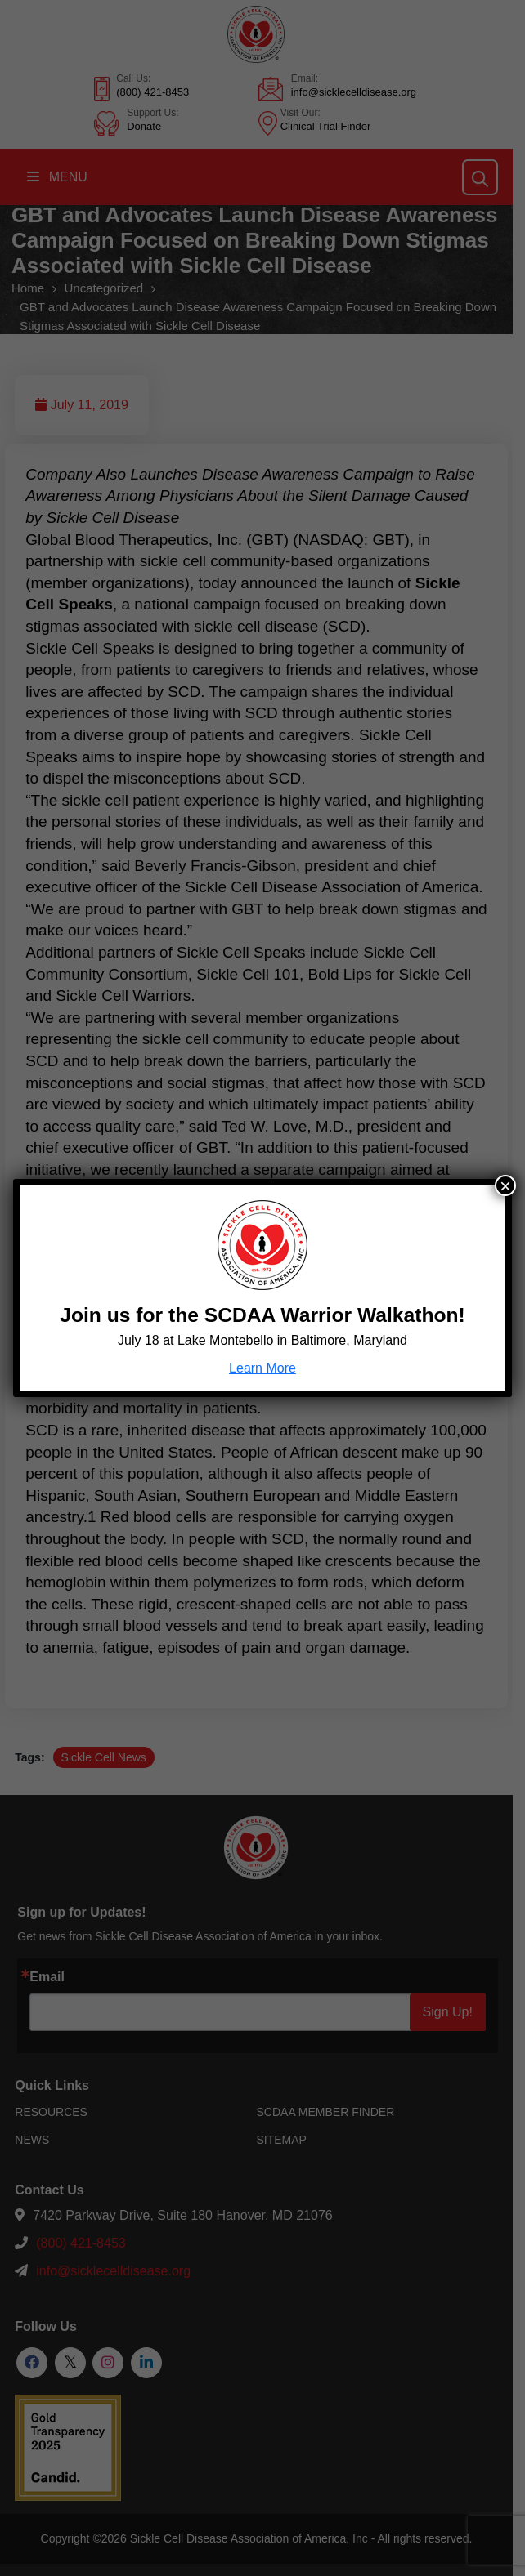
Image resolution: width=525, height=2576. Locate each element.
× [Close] (505, 1185)
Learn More (262, 1368)
